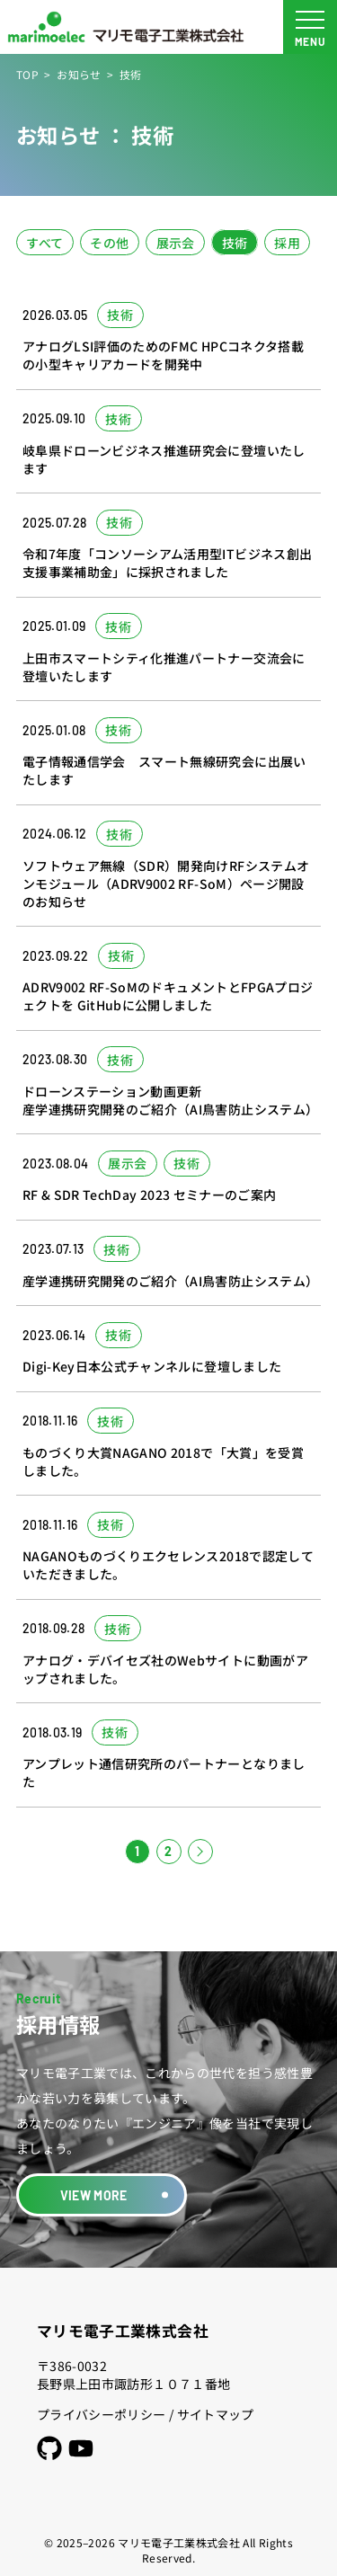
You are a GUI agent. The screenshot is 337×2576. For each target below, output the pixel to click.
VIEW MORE (94, 2195)
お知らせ (79, 74)
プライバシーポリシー (101, 2414)
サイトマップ (215, 2414)
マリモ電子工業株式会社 (122, 2330)
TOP (27, 74)
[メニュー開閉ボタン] (310, 27)
